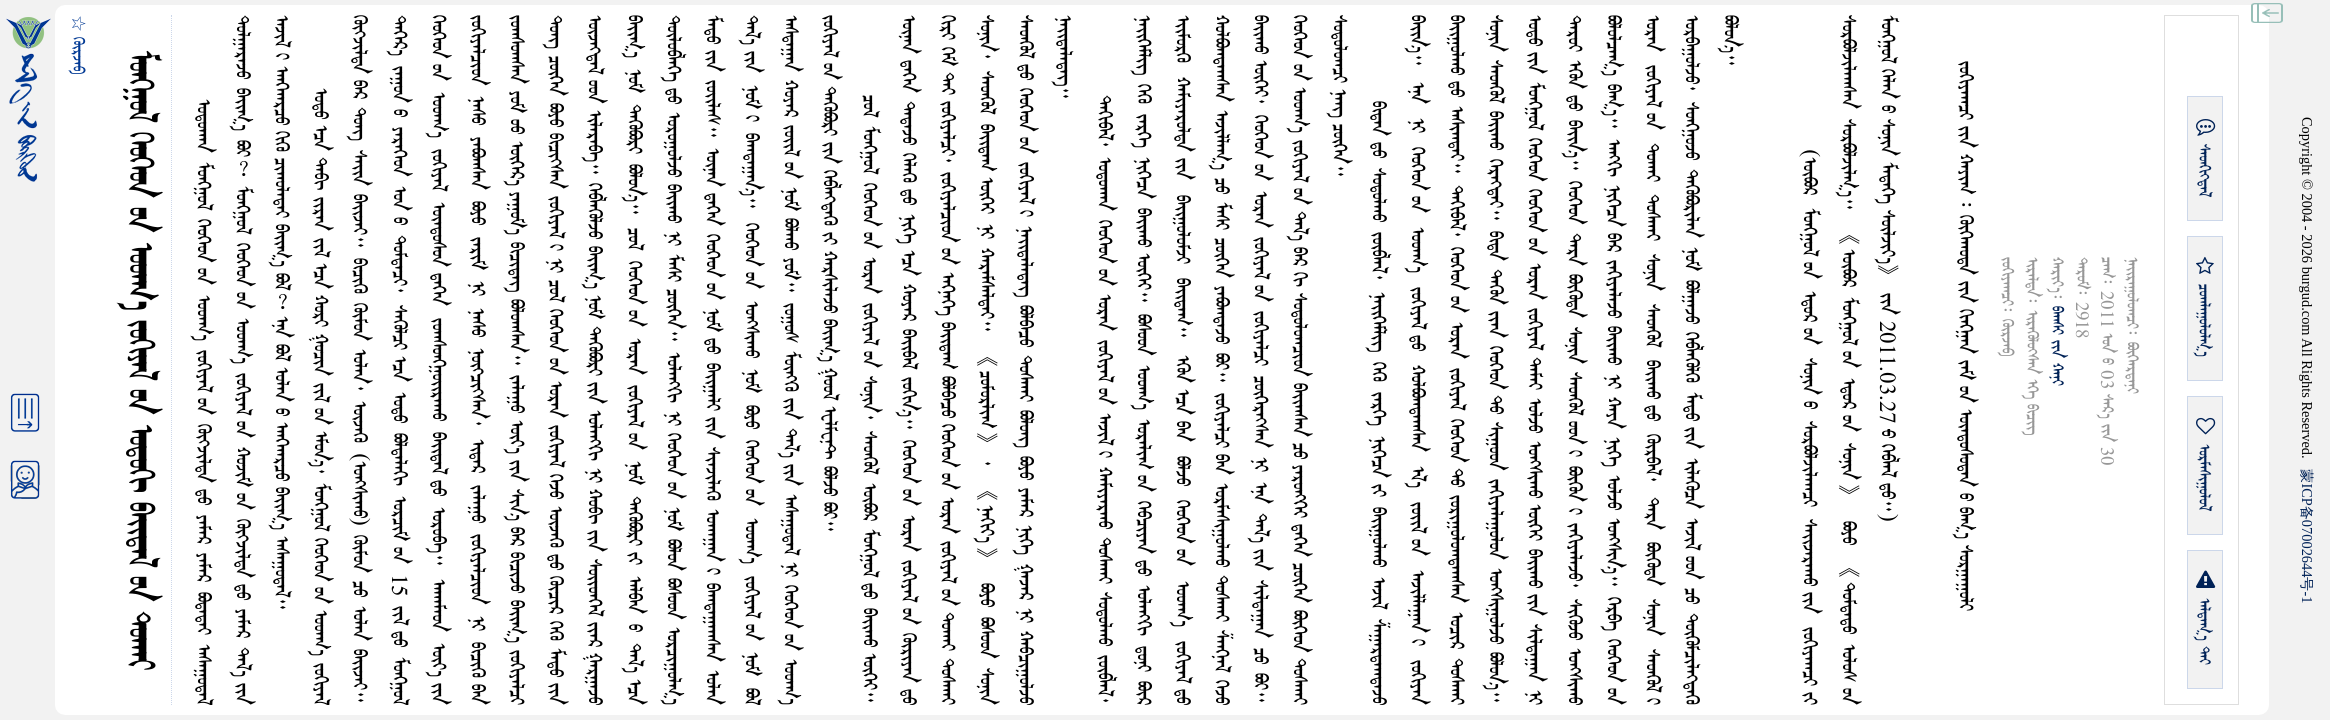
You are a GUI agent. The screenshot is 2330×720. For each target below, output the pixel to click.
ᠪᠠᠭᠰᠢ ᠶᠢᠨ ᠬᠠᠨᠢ (2056, 346)
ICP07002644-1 (2307, 536)
